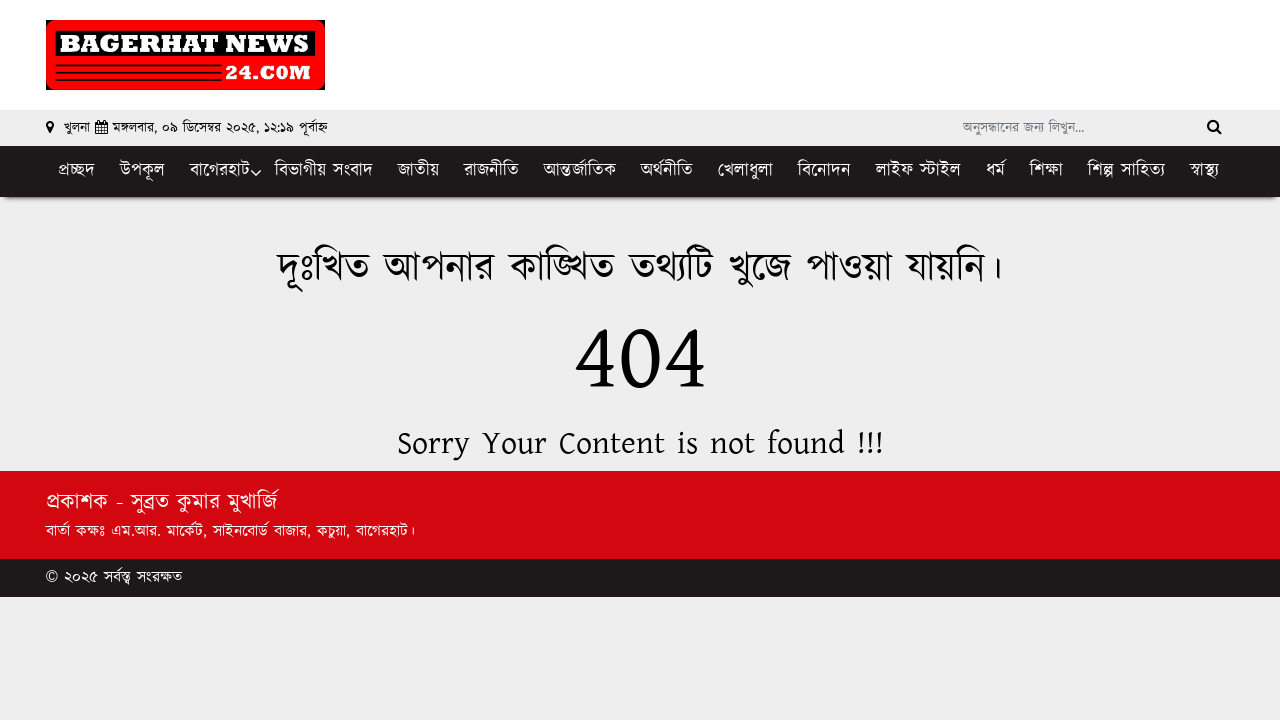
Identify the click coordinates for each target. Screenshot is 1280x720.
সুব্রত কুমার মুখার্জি (204, 502)
